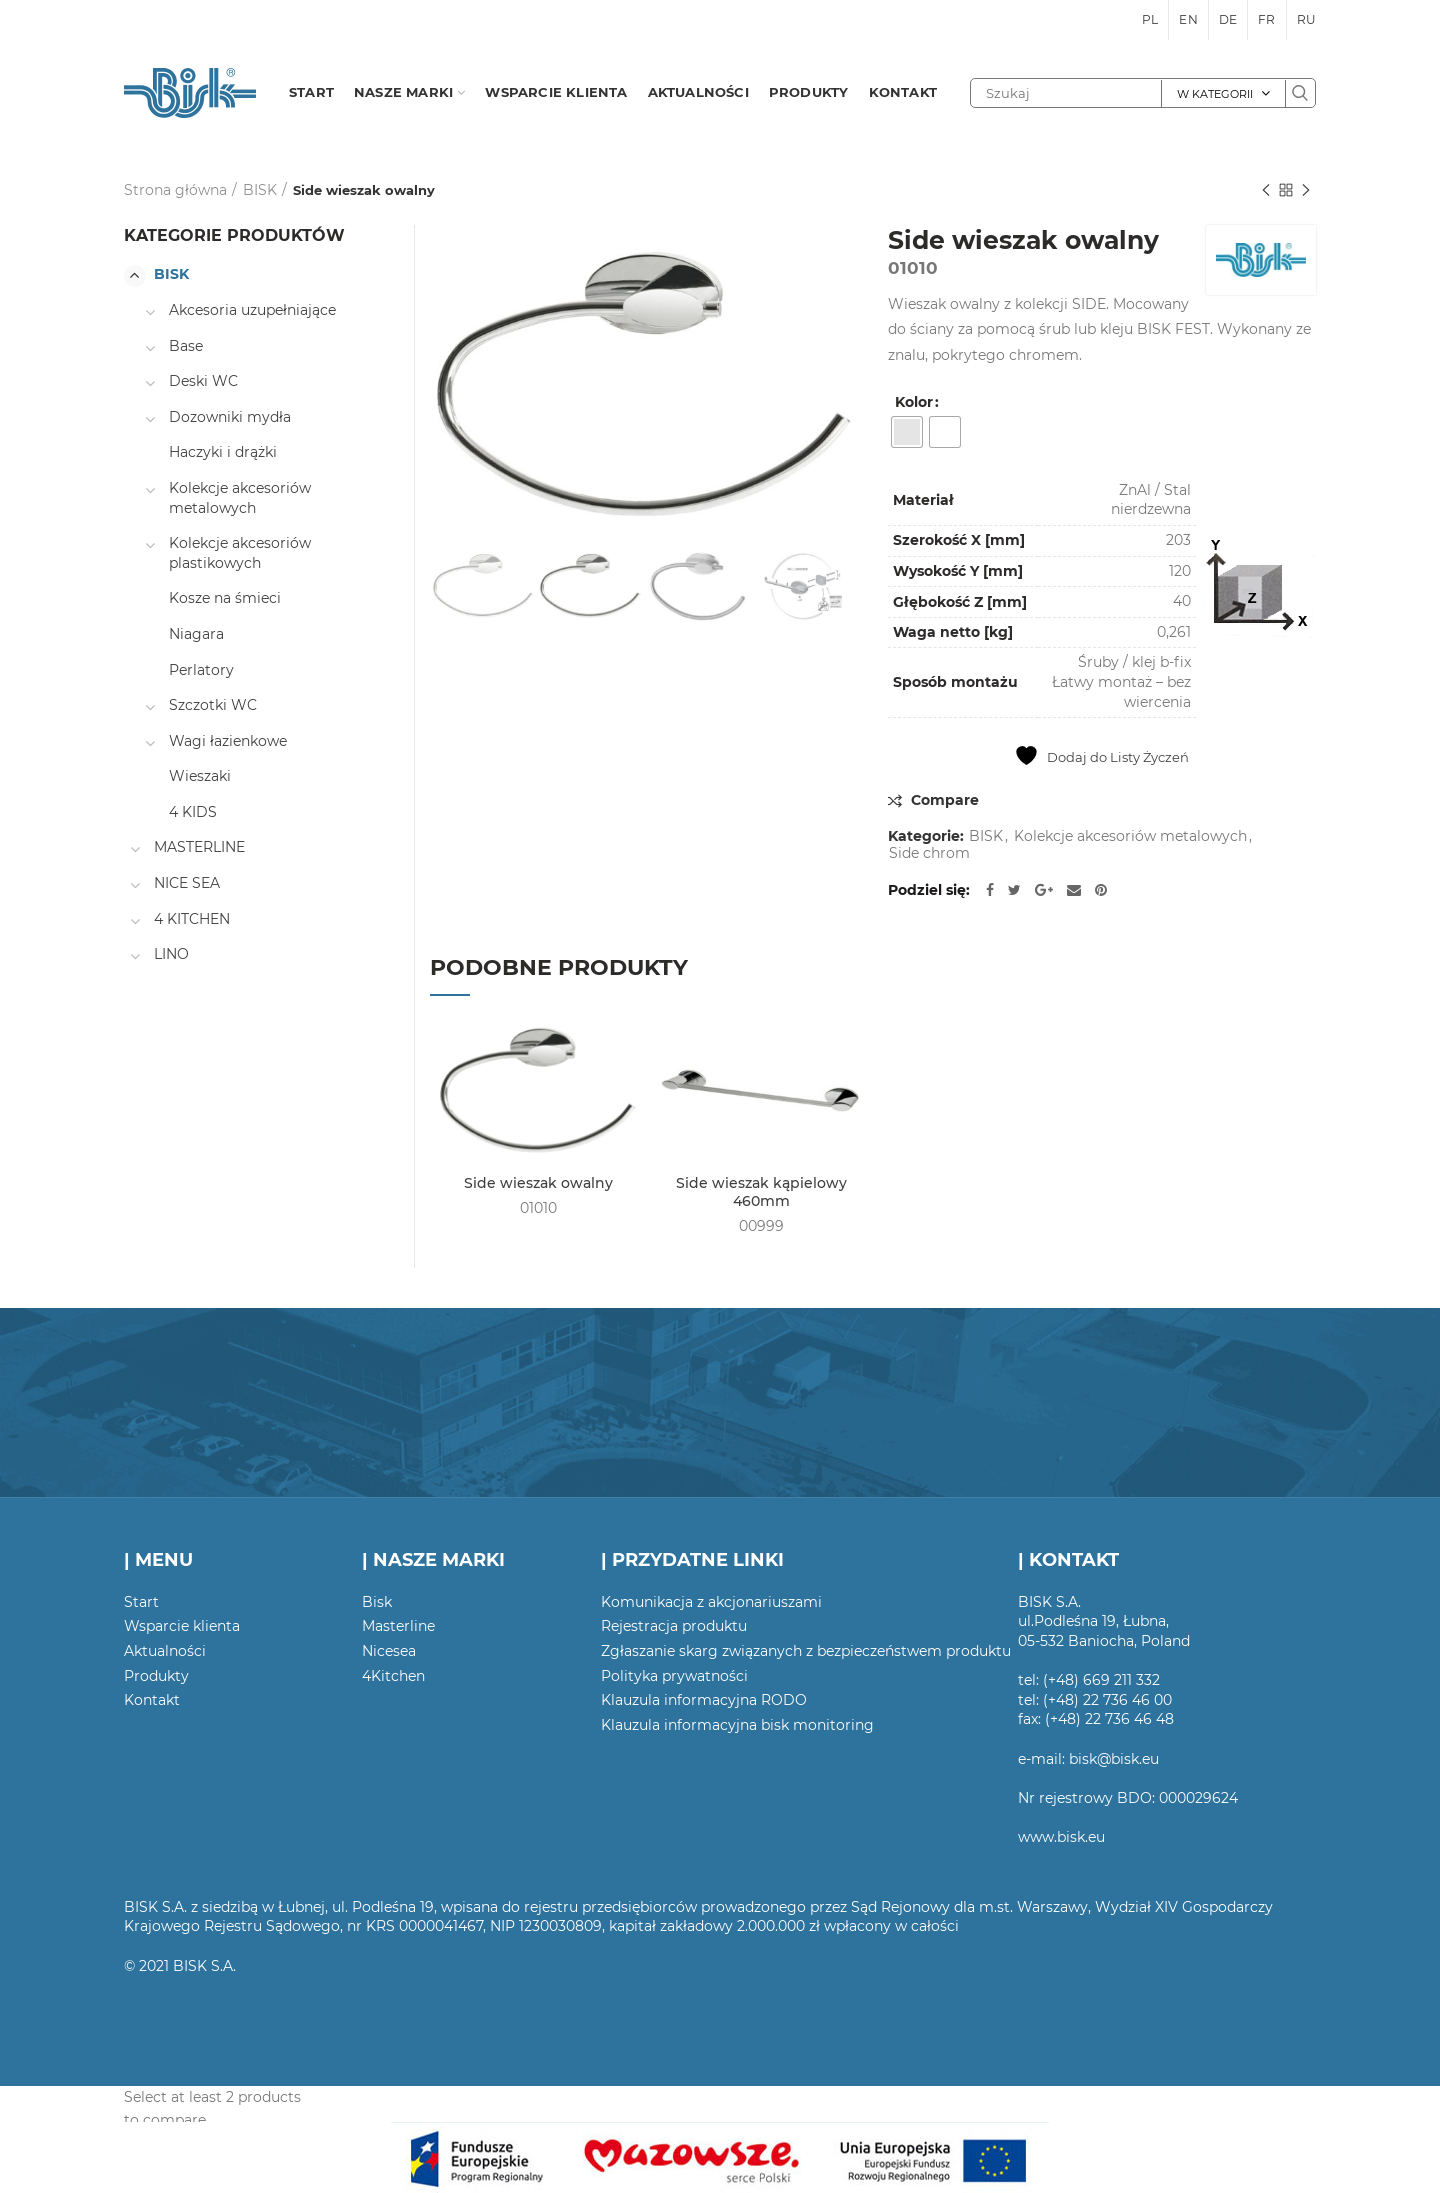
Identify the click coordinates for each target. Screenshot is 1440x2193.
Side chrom (929, 853)
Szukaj (1300, 93)
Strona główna (175, 190)
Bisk (377, 1602)
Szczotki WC (213, 705)
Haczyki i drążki (223, 452)
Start (141, 1602)
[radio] (907, 432)
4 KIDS (193, 812)
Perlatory (201, 670)
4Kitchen (393, 1676)
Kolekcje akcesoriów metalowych (1130, 836)
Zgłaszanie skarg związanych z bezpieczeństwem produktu (806, 1651)
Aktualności (165, 1651)
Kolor (914, 402)
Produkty (156, 1676)
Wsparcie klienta (182, 1626)
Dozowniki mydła (230, 417)
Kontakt (152, 1700)
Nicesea (389, 1651)
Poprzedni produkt (1266, 191)
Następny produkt (1306, 191)
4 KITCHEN (192, 919)
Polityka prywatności (674, 1676)
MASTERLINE (199, 847)
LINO (171, 954)
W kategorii (1215, 94)
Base (186, 346)
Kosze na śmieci (225, 598)
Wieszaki (200, 776)
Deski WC (203, 381)
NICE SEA (187, 883)
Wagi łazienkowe (228, 741)
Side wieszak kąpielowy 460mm (761, 1192)
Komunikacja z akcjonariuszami (711, 1602)
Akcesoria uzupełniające (252, 310)
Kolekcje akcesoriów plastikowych (240, 553)
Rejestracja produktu (674, 1626)
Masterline (398, 1626)
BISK (260, 190)
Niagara (196, 634)
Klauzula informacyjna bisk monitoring (737, 1725)
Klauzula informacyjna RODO (704, 1700)
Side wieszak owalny (538, 1183)
